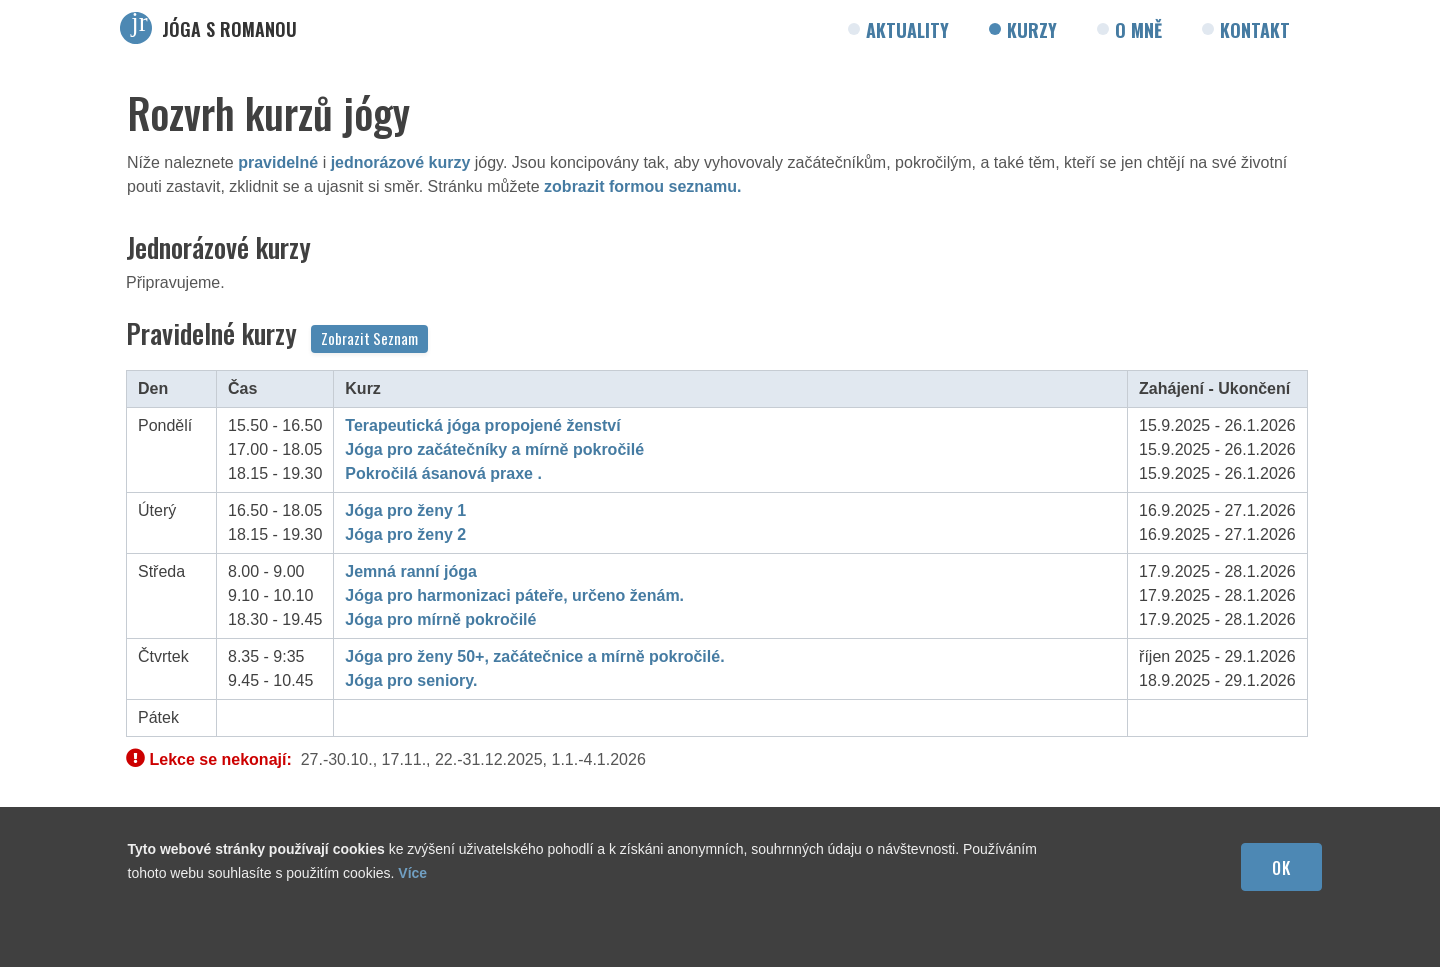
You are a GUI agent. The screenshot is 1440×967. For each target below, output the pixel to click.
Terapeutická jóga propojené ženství (482, 425)
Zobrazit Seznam (369, 338)
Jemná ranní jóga (411, 571)
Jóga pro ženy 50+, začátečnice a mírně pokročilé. (534, 656)
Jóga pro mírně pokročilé (440, 619)
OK (1281, 868)
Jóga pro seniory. (411, 680)
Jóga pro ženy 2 (405, 534)
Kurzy (1032, 30)
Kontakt (1255, 30)
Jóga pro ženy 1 (405, 510)
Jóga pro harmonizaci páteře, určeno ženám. (514, 595)
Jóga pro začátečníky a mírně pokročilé (494, 449)
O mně (1138, 30)
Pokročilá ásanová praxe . (443, 473)
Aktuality (907, 30)
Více (412, 873)
